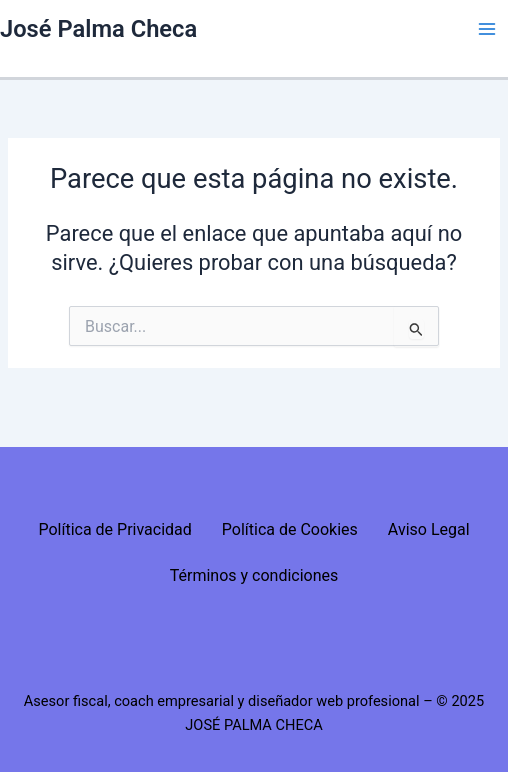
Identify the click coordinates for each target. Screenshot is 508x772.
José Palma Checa (98, 29)
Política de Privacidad (114, 529)
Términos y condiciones (254, 575)
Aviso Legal (429, 529)
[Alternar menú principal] (487, 29)
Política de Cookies (290, 529)
